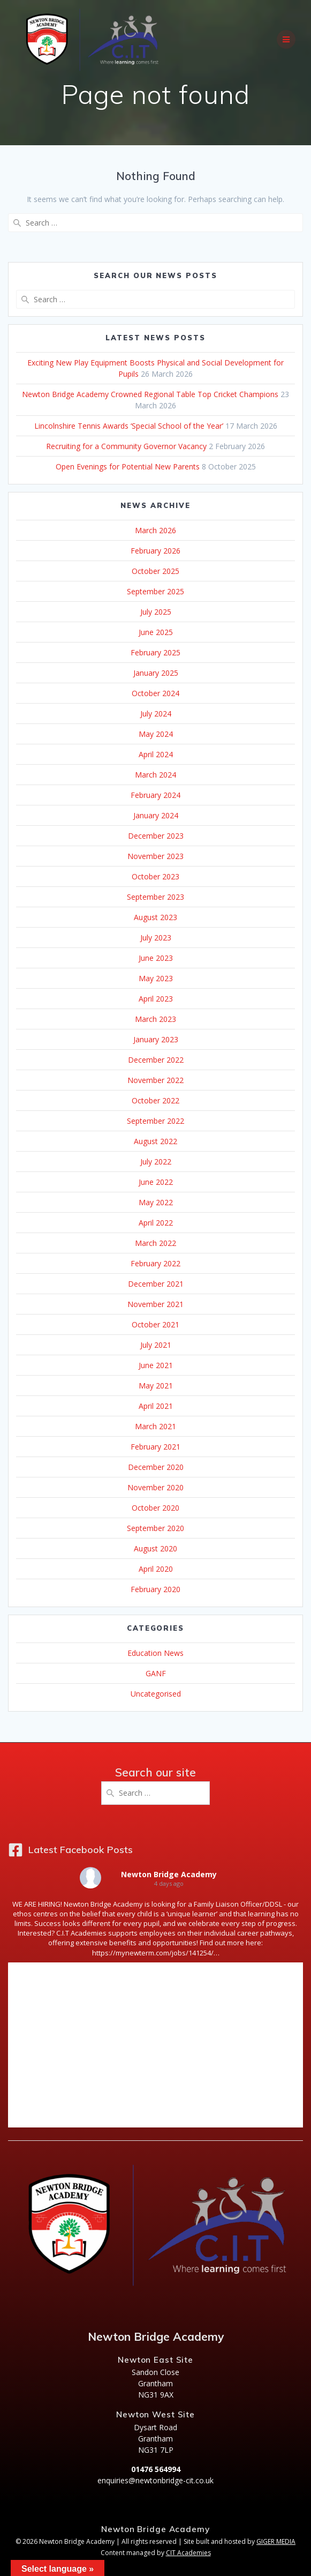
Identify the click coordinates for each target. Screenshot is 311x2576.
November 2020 (155, 1487)
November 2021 (155, 1304)
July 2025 (155, 612)
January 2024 (155, 815)
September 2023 (155, 897)
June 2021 (156, 1365)
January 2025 (155, 673)
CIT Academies (188, 2552)
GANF (156, 1673)
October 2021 (155, 1324)
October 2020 (155, 1508)
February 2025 (155, 652)
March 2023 (155, 1019)
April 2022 (156, 1223)
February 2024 (155, 795)
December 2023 (156, 836)
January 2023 (155, 1039)
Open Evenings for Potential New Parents (128, 466)
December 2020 (156, 1467)
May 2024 (156, 734)
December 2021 (156, 1284)
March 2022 (155, 1243)
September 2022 (155, 1121)
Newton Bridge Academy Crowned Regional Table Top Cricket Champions (150, 394)
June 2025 (156, 632)
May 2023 (156, 978)
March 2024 (155, 775)
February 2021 (155, 1447)
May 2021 (156, 1385)
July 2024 (155, 713)
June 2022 (156, 1182)
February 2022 (155, 1263)
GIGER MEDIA (275, 2541)
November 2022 (155, 1080)
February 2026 (155, 551)
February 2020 (155, 1589)
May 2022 (156, 1202)
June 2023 (156, 958)
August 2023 (155, 917)
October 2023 (155, 876)
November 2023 (155, 856)
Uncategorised (156, 1694)
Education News (155, 1653)
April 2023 (156, 999)
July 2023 (155, 937)
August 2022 (155, 1141)
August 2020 (155, 1548)
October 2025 (155, 571)
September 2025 (155, 591)
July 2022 (155, 1161)
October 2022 (155, 1100)
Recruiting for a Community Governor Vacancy (126, 446)
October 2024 (155, 693)
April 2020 (156, 1569)
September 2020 (155, 1528)
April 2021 (156, 1406)
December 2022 (156, 1060)
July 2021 (155, 1345)
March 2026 (155, 530)
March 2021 (155, 1426)
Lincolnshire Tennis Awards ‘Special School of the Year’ (128, 426)
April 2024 (156, 754)
